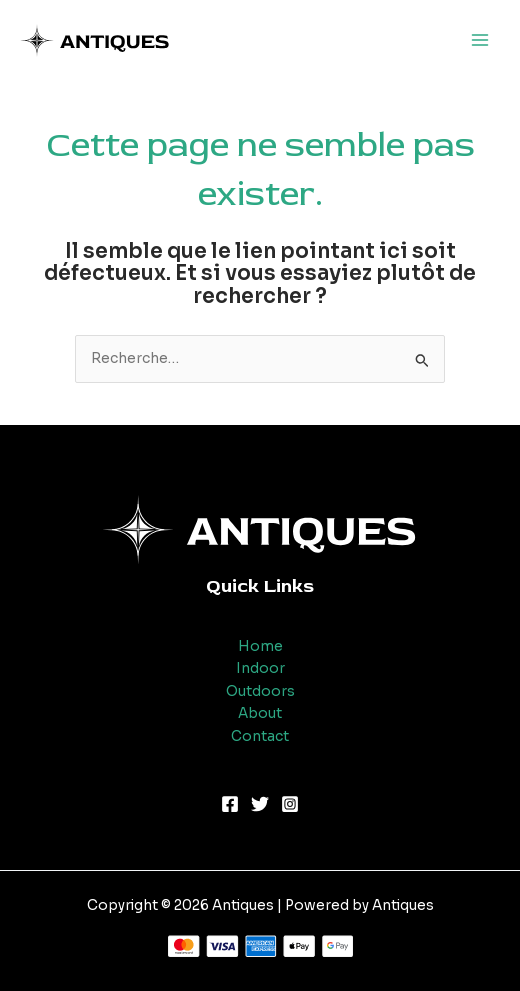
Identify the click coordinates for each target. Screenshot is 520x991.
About (260, 713)
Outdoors (260, 691)
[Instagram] (290, 804)
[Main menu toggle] (480, 40)
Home (260, 646)
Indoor (260, 668)
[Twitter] (260, 804)
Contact (260, 736)
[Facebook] (230, 804)
